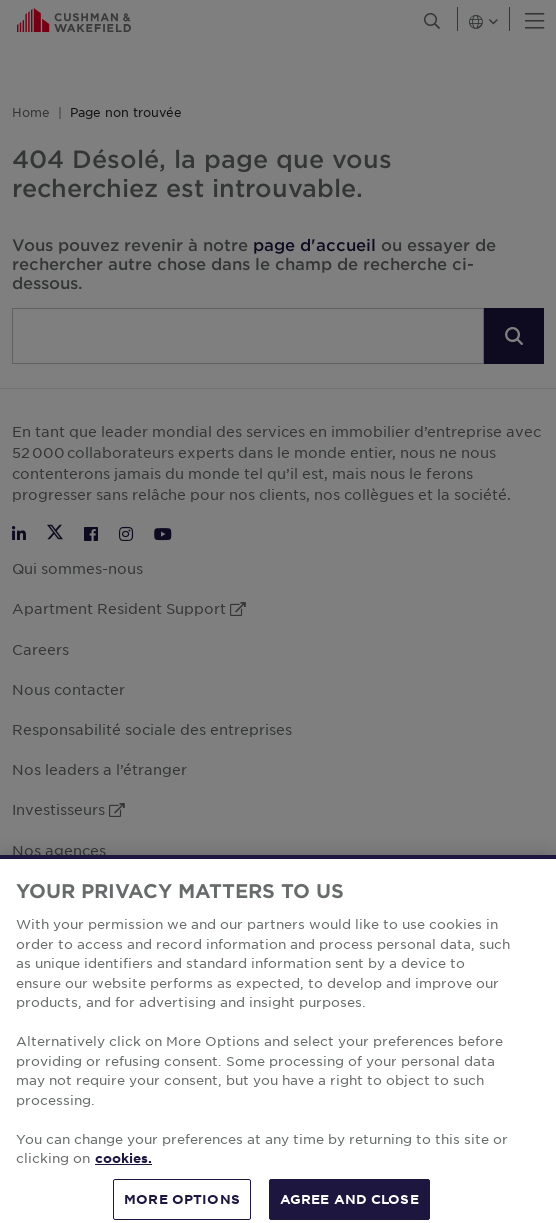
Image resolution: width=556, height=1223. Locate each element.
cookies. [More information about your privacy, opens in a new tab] (123, 1174)
